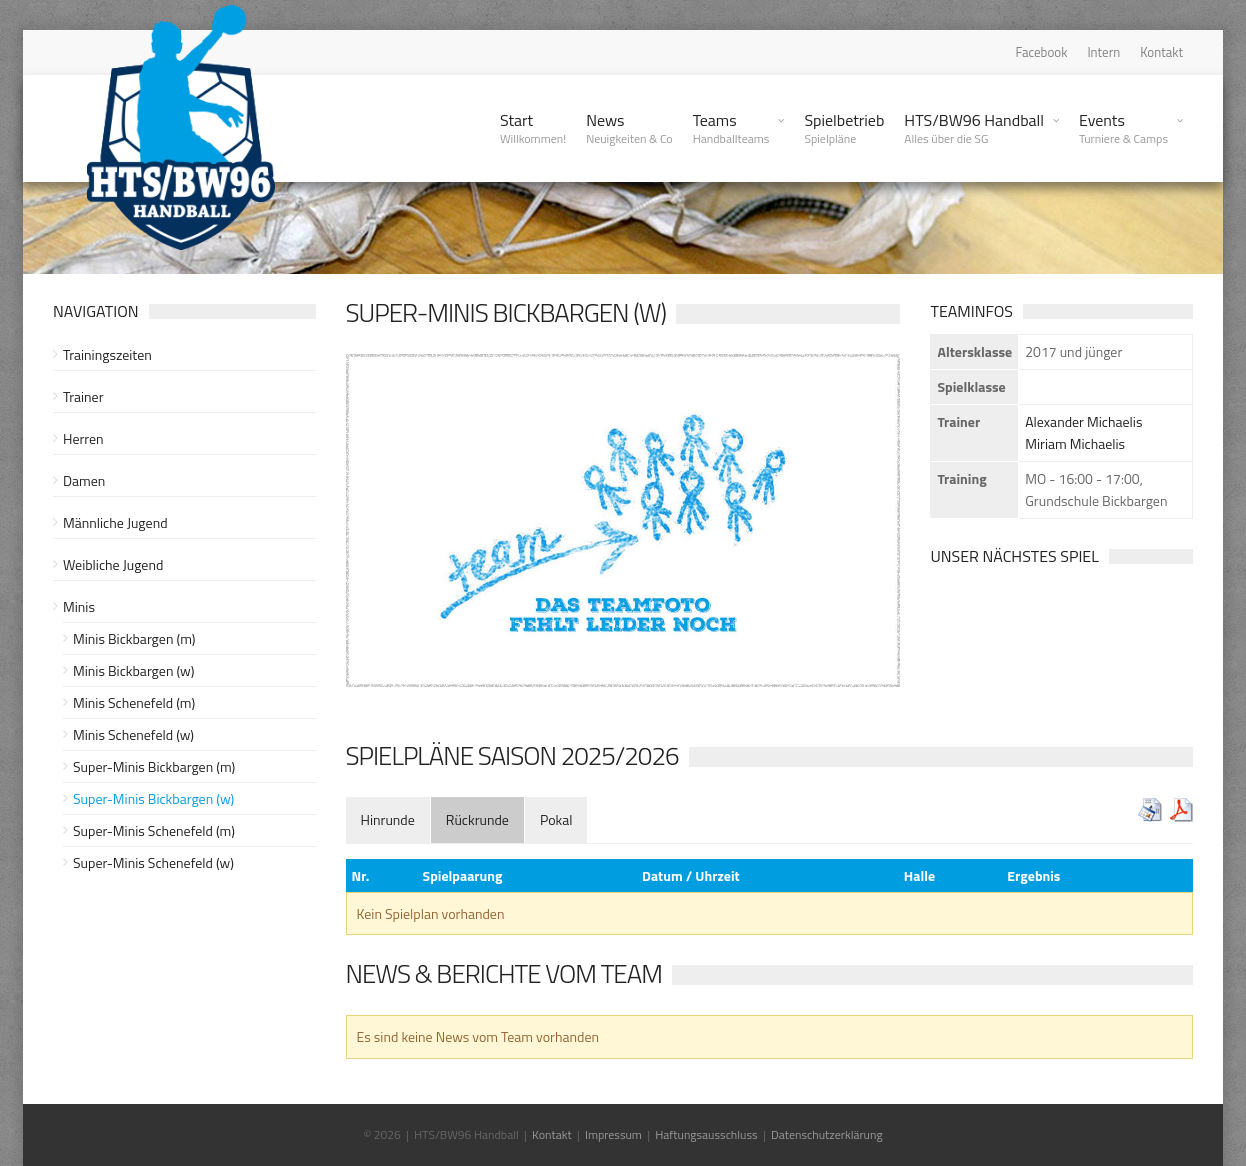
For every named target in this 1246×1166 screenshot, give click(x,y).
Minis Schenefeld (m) (134, 702)
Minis (79, 606)
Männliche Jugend (115, 522)
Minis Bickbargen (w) (133, 670)
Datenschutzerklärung (827, 1134)
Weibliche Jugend (113, 564)
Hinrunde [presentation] (388, 819)
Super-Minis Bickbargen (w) (153, 798)
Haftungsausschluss (706, 1134)
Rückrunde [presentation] (477, 819)
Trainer (83, 396)
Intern (1103, 52)
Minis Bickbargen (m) (134, 638)
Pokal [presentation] (556, 819)
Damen (84, 480)
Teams (731, 128)
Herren (83, 438)
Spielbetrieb (844, 128)
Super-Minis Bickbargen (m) (154, 766)
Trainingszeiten (107, 354)
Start (533, 128)
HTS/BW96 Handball (974, 128)
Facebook (1042, 52)
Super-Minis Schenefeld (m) (154, 830)
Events (1123, 128)
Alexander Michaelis (1083, 421)
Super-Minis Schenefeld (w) (153, 862)
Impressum (613, 1134)
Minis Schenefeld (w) (133, 734)
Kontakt (1161, 52)
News (629, 128)
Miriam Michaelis (1075, 443)
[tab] (388, 819)
